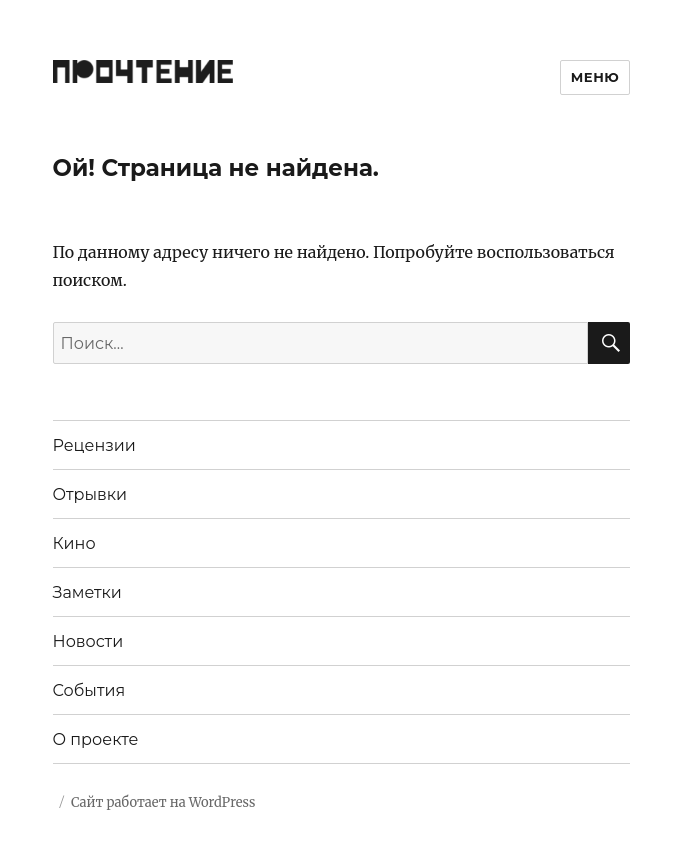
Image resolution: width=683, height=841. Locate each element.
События (89, 690)
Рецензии (94, 445)
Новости (88, 641)
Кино (74, 543)
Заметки (87, 592)
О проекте (96, 739)
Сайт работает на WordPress (163, 802)
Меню (595, 77)
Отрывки (90, 494)
